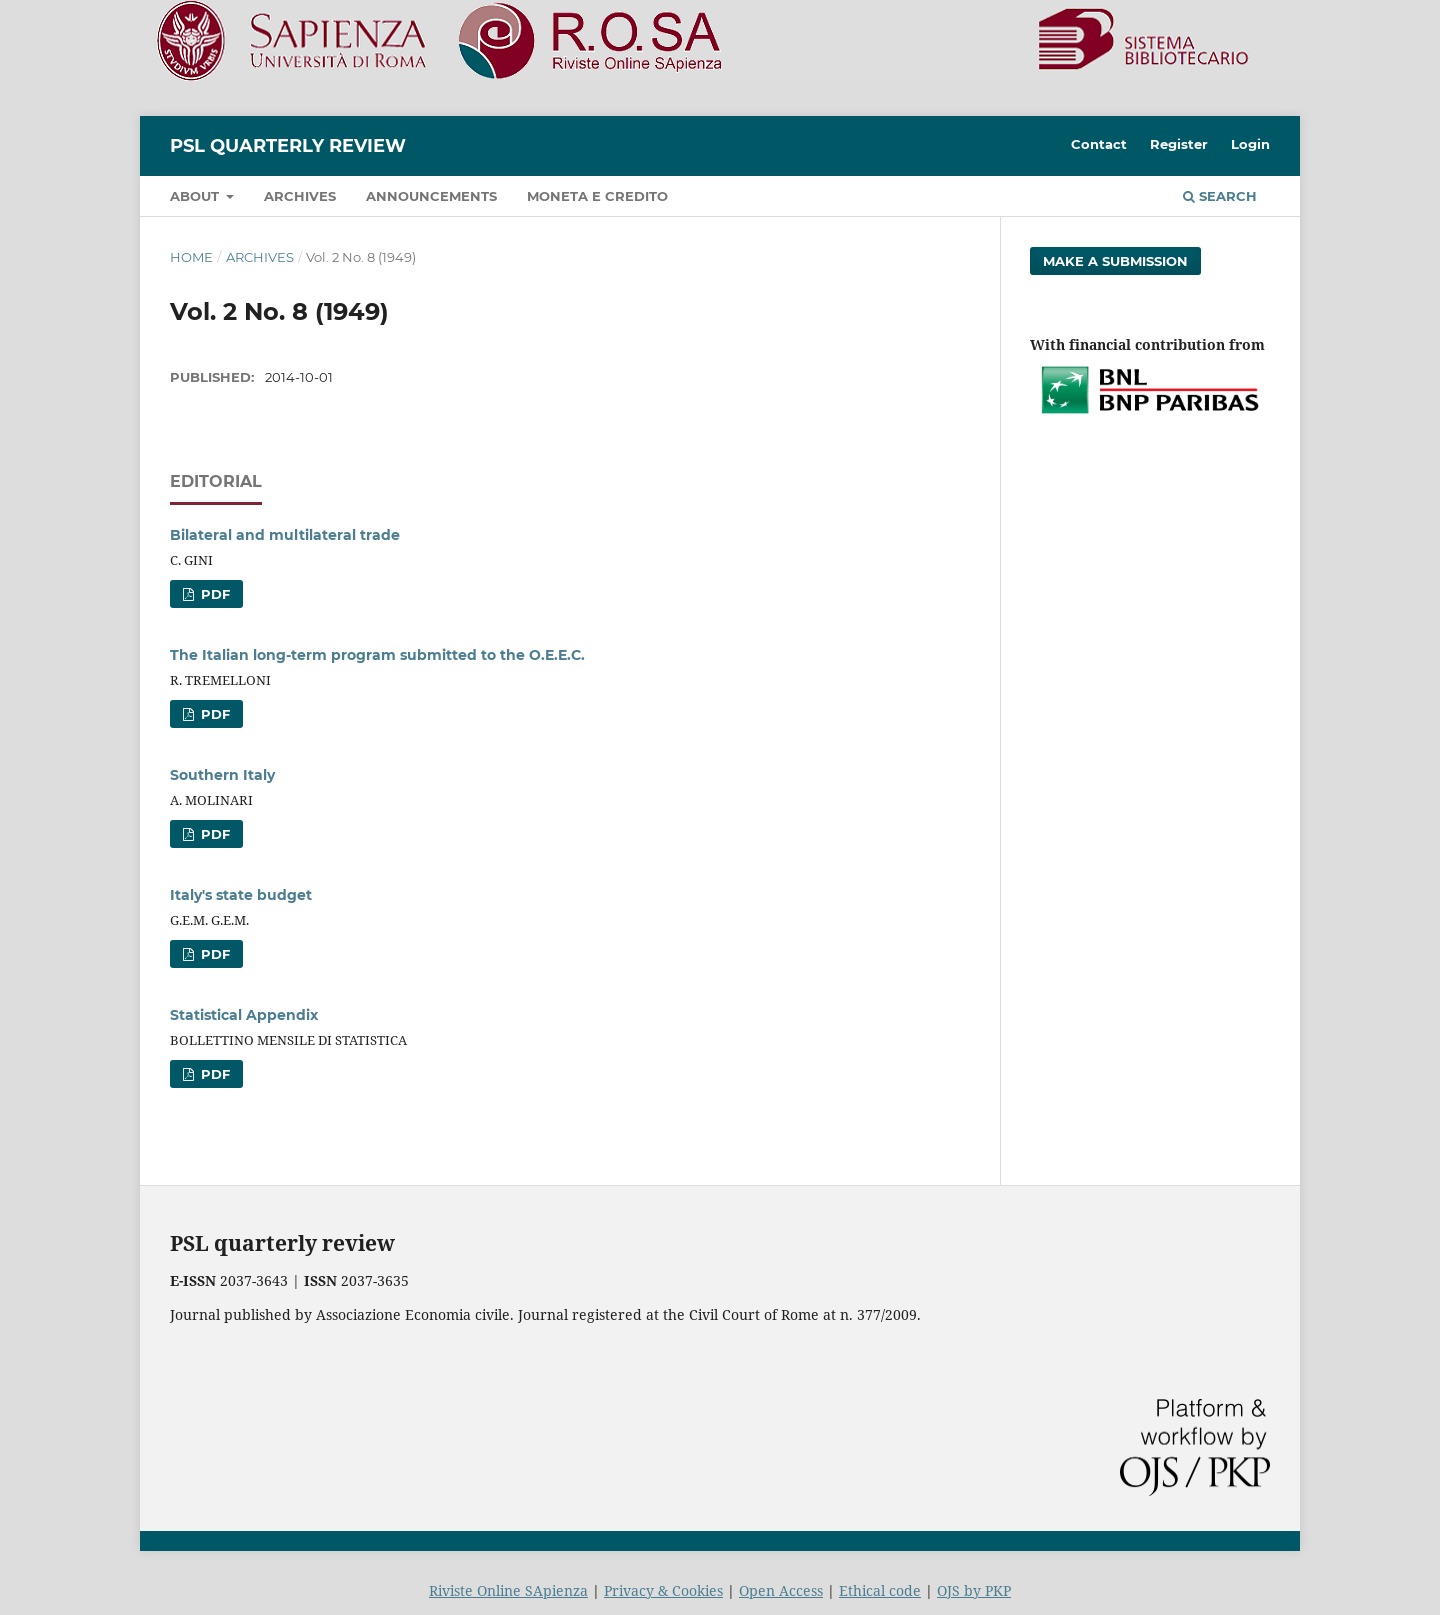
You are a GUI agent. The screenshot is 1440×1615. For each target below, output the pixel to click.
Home (191, 257)
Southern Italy (222, 775)
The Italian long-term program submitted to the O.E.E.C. (377, 655)
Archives (300, 196)
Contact (1099, 144)
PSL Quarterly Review (288, 146)
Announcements (431, 196)
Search (1220, 196)
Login (1250, 144)
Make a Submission (1115, 261)
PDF (213, 594)
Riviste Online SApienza (508, 1590)
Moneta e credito (597, 196)
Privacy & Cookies (663, 1590)
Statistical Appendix (244, 1015)
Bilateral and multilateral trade (285, 535)
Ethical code (880, 1590)
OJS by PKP (974, 1590)
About (196, 196)
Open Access (781, 1590)
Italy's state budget (241, 895)
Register (1179, 144)
